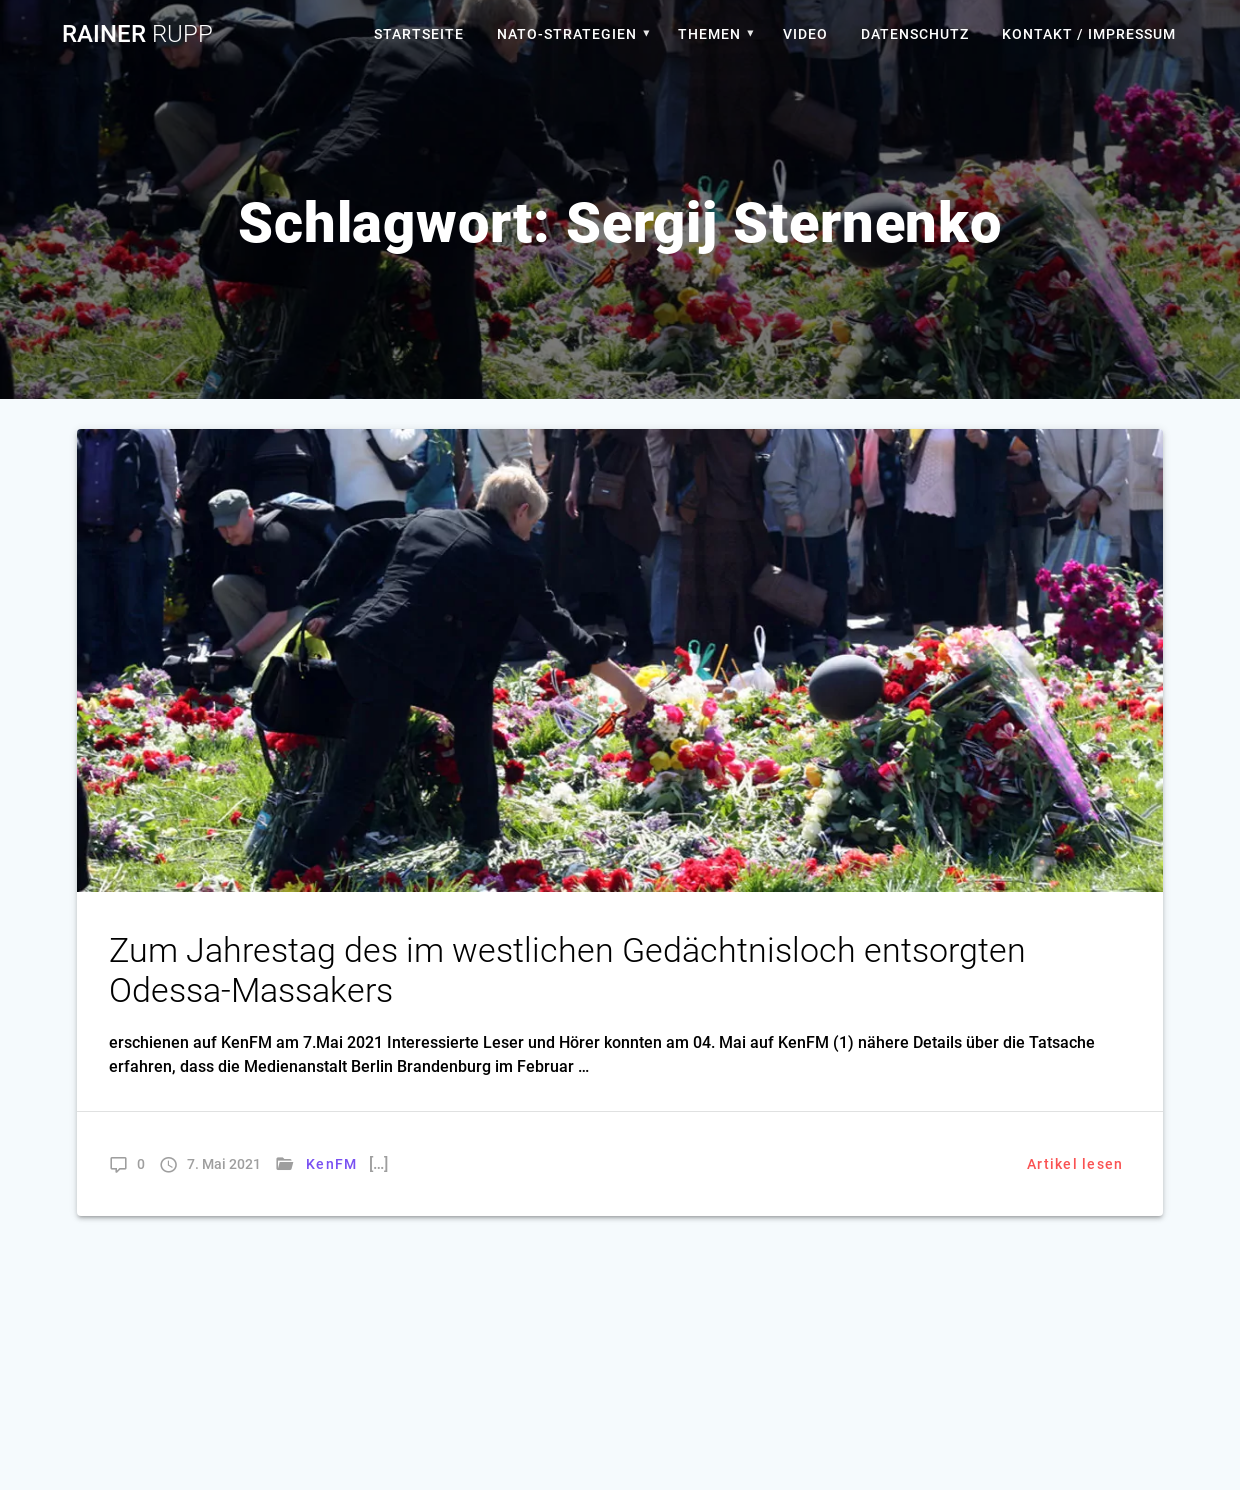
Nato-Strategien (567, 34)
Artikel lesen (1075, 1164)
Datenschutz (915, 34)
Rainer (137, 34)
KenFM (331, 1164)
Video (805, 34)
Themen (709, 34)
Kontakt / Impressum (1089, 34)
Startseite (419, 34)
